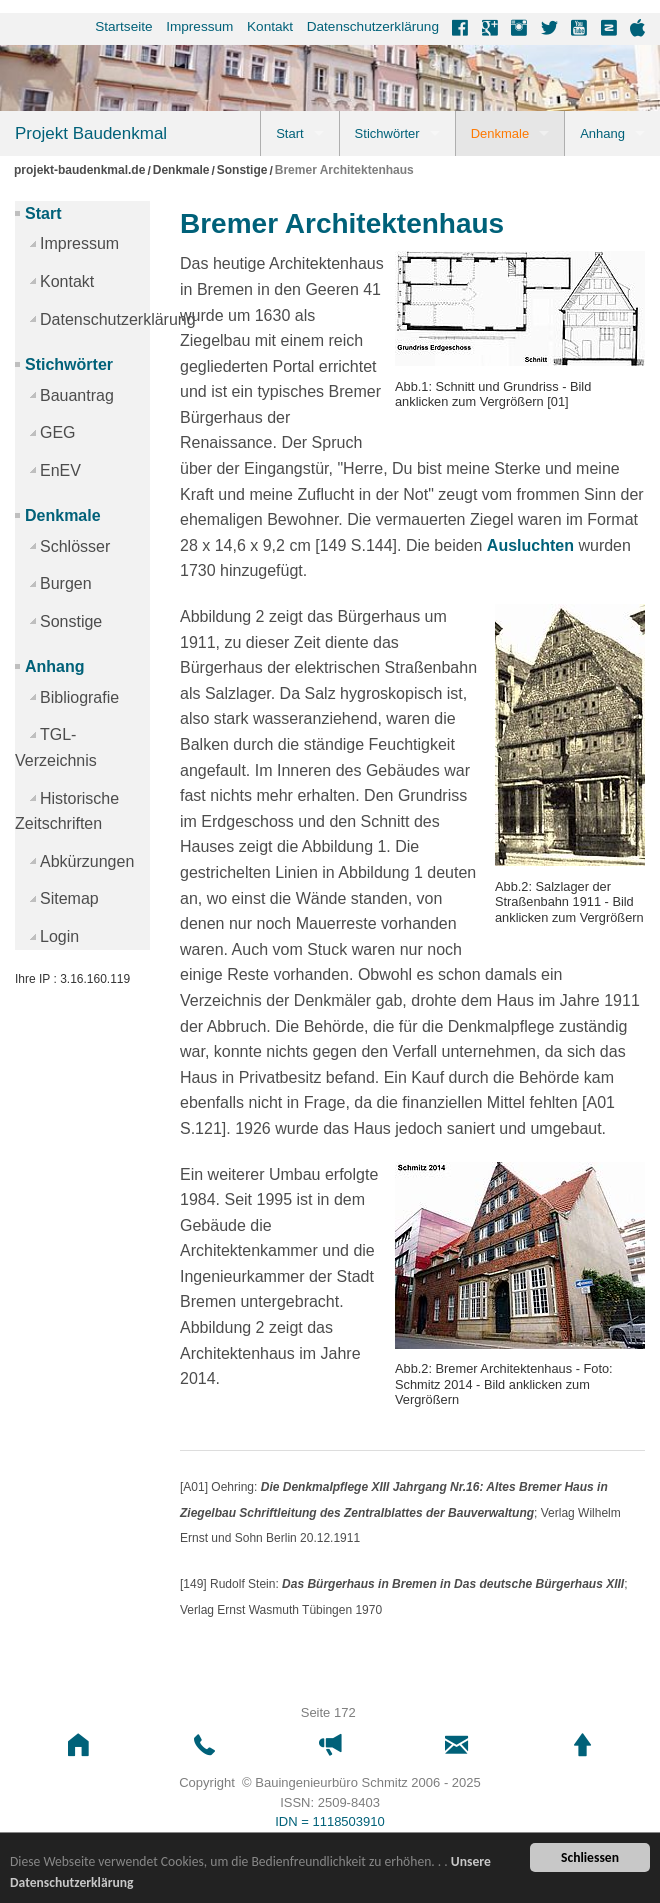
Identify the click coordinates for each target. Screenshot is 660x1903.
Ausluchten (530, 545)
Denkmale (500, 133)
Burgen (66, 583)
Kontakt (270, 26)
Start (289, 133)
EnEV (60, 470)
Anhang (602, 133)
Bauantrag (77, 395)
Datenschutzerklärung (373, 26)
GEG (58, 432)
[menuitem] (117, 27)
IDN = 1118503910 (330, 1821)
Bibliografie (79, 697)
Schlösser (75, 546)
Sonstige (242, 170)
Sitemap (69, 898)
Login (59, 936)
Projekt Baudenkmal (91, 133)
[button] (78, 1745)
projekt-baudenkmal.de (79, 170)
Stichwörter (387, 133)
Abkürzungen (87, 861)
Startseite (123, 26)
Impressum (199, 26)
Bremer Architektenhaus (344, 170)
